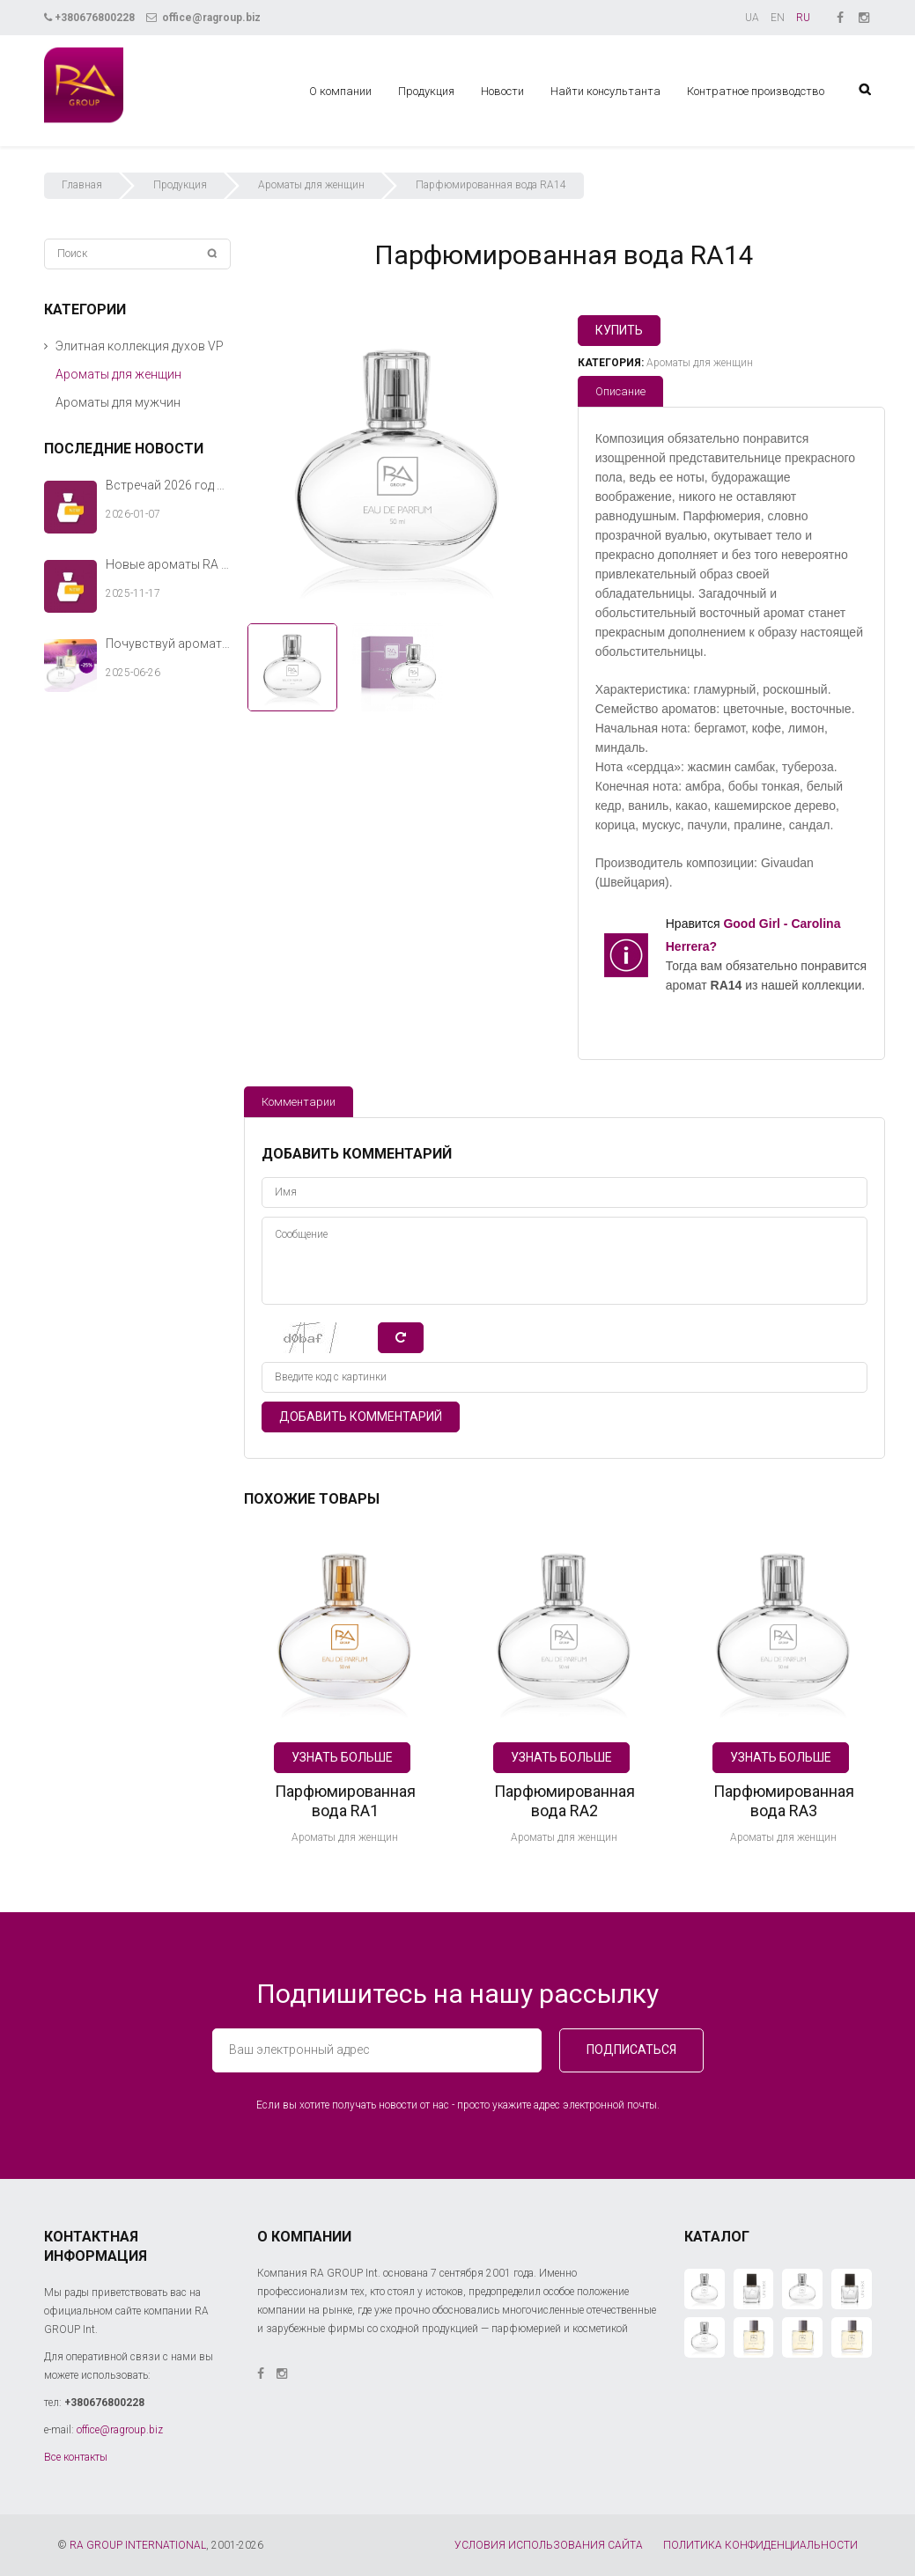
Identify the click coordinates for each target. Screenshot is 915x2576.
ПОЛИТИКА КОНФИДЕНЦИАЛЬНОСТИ (760, 2545)
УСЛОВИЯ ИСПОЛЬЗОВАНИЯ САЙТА (548, 2545)
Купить (619, 330)
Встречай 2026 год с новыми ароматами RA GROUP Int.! (169, 485)
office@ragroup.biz (203, 17)
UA (752, 17)
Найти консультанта (605, 91)
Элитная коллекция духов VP (139, 346)
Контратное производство (755, 91)
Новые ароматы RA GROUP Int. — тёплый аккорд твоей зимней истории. (169, 564)
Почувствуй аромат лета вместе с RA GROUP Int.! (169, 644)
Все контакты (75, 2457)
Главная (82, 185)
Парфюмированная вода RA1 (345, 1801)
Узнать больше (342, 1757)
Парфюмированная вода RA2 (564, 1801)
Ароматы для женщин (311, 185)
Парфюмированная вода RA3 (783, 1801)
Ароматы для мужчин (118, 402)
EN (778, 17)
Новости (502, 91)
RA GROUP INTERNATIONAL (138, 2545)
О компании (340, 91)
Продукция (426, 91)
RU (803, 17)
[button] (46, 346)
